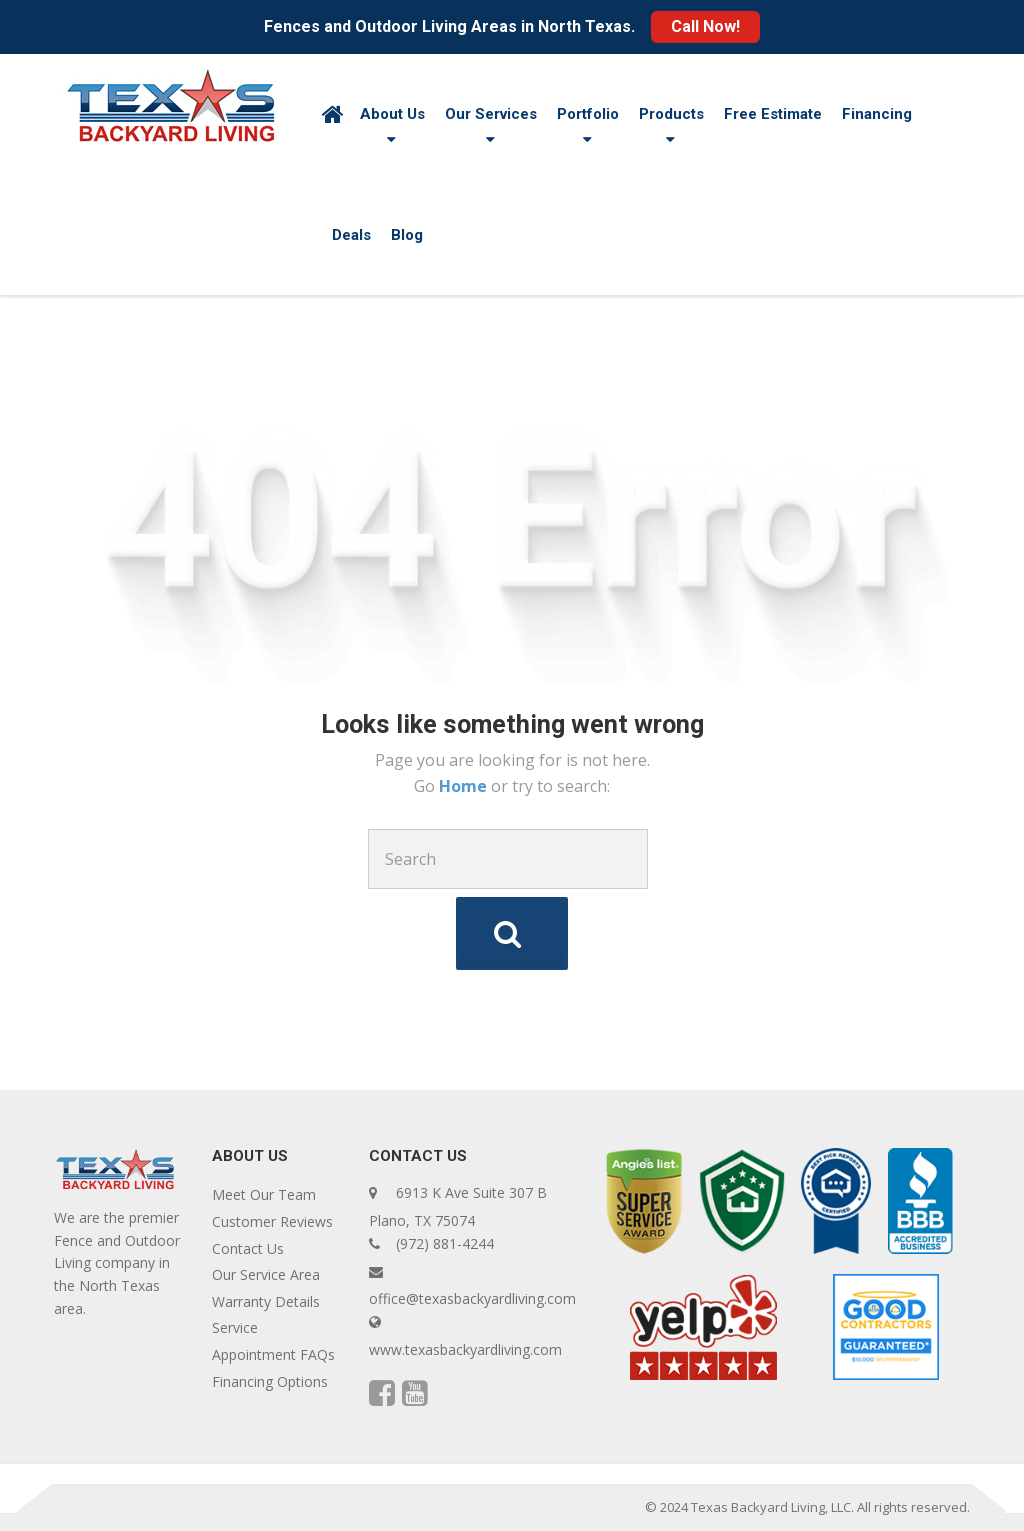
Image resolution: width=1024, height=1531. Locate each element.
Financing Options (270, 1381)
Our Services (491, 114)
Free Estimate (773, 114)
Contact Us (248, 1248)
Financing (877, 114)
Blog (407, 235)
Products (671, 114)
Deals (351, 235)
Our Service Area (266, 1274)
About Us (392, 114)
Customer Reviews (272, 1221)
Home (465, 786)
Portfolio (588, 114)
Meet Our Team (264, 1194)
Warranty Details (266, 1301)
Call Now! (705, 26)
